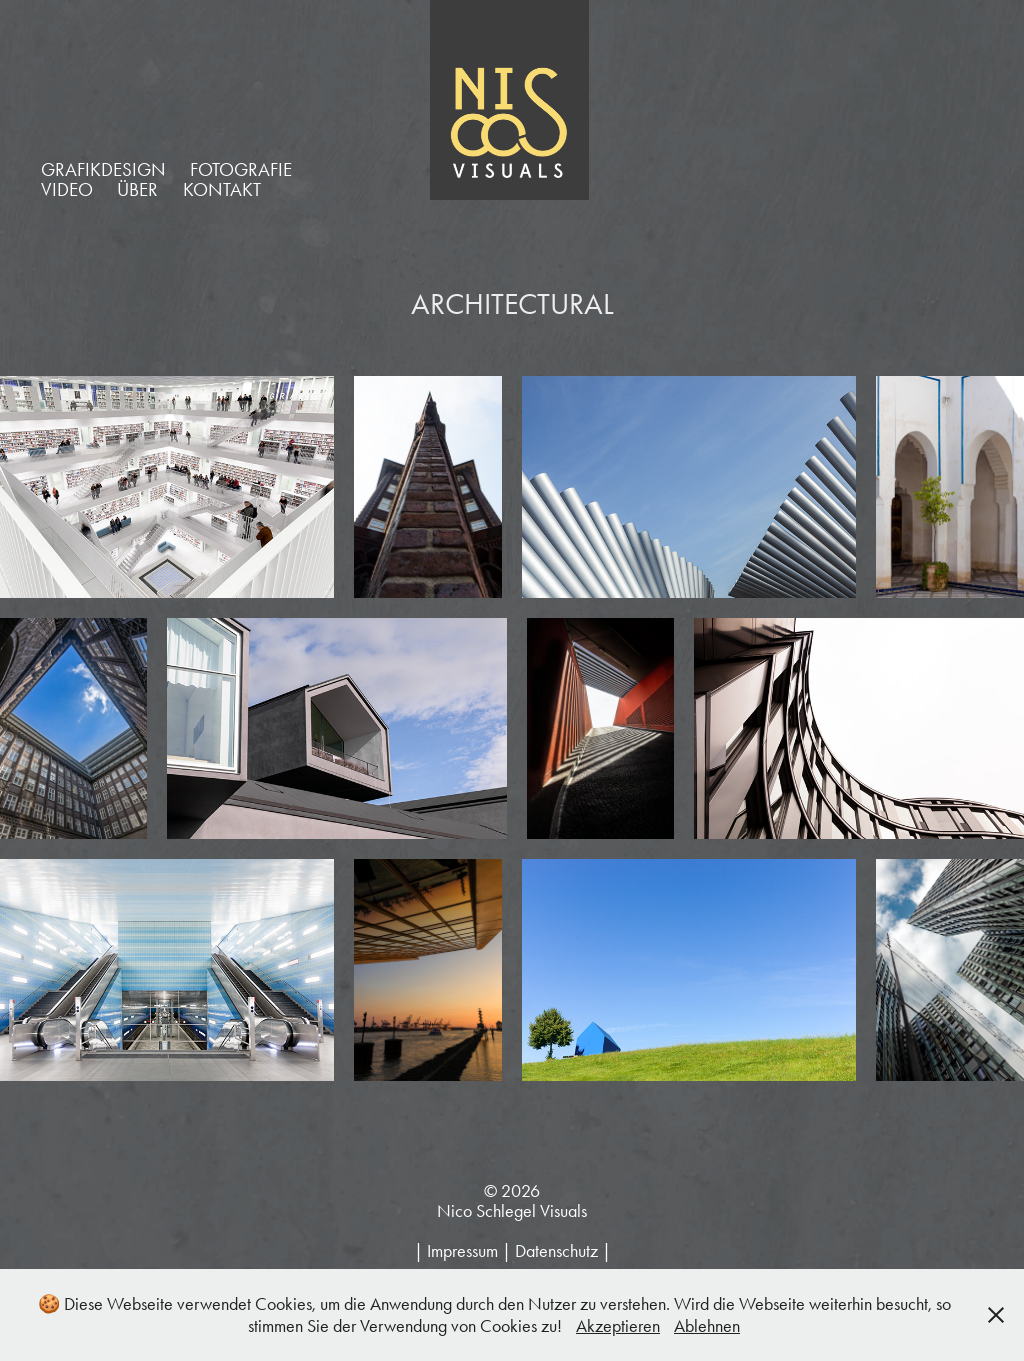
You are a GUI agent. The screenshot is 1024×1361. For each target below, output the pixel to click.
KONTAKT (222, 189)
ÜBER (137, 189)
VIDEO (67, 189)
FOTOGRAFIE (241, 169)
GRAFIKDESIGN (103, 169)
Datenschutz (556, 1251)
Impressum (462, 1251)
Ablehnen (707, 1326)
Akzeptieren (618, 1326)
